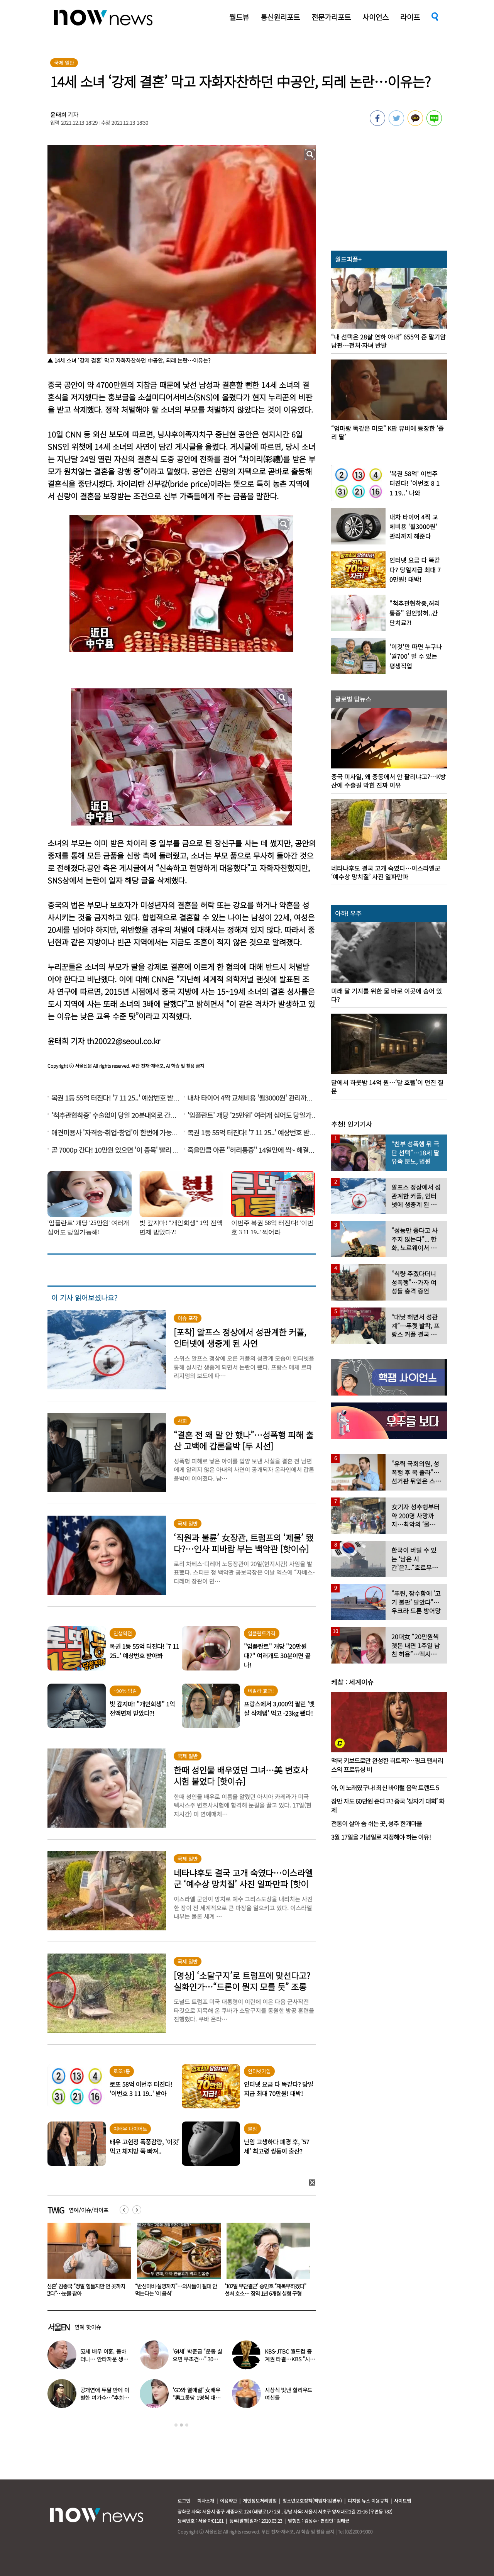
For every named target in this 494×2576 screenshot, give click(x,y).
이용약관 (228, 2500)
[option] (86, 2262)
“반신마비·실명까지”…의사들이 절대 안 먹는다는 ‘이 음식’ (265, 2289)
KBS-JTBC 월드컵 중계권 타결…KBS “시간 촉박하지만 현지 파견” (290, 2359)
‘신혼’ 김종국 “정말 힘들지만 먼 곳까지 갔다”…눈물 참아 (175, 2289)
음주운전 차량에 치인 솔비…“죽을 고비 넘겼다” (86, 2289)
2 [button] (181, 2425)
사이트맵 (402, 2500)
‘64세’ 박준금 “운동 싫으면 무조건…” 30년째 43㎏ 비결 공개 (198, 2359)
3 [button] (186, 2425)
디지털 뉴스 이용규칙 (368, 2500)
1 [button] (176, 2425)
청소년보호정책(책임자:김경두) (312, 2500)
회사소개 (205, 2500)
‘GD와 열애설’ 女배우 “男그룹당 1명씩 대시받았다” (196, 2397)
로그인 (184, 2500)
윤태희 (58, 114)
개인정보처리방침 (260, 2500)
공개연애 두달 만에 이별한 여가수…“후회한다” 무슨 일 (104, 2397)
